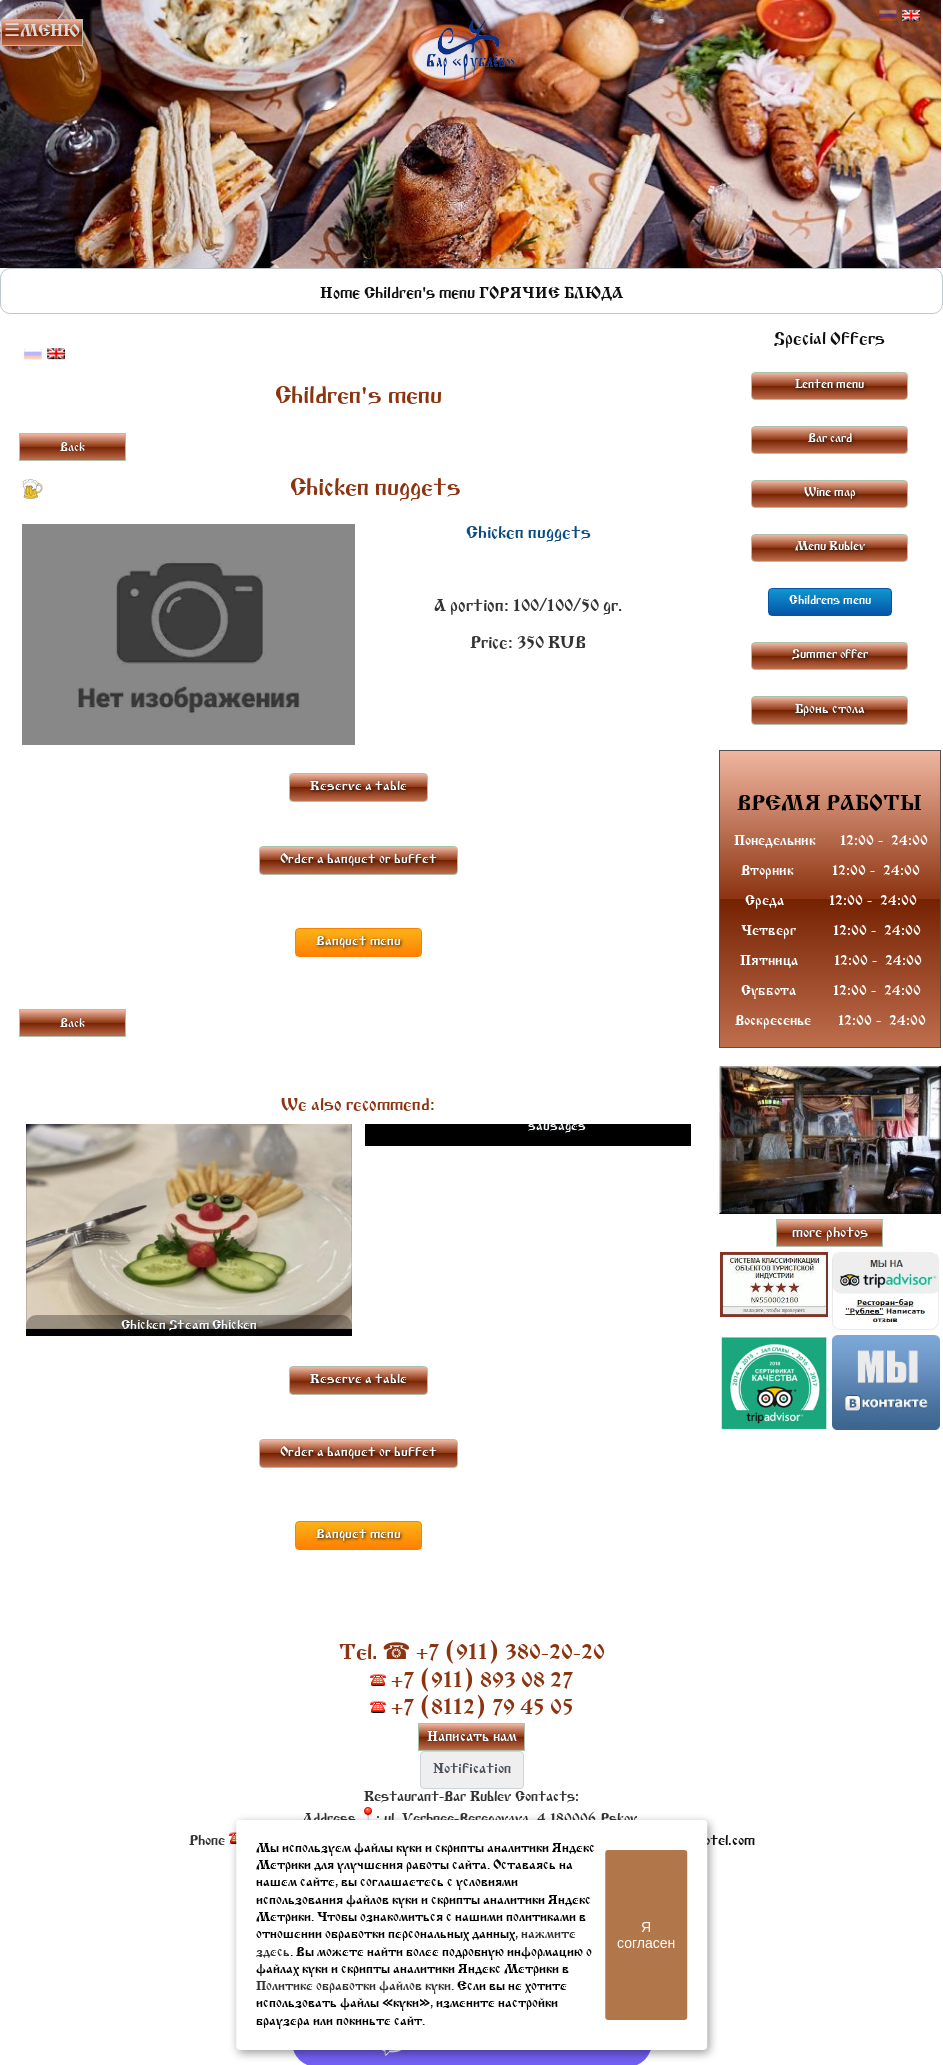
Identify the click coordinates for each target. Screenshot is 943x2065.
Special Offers (829, 340)
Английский (911, 16)
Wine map (830, 493)
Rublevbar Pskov (470, 44)
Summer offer (830, 655)
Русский (888, 16)
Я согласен (646, 1935)
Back (72, 448)
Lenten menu (829, 385)
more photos (830, 1233)
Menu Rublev (830, 547)
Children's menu (419, 294)
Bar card (830, 439)
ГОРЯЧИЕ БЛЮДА (551, 294)
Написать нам (472, 1737)
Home (340, 294)
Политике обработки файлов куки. (355, 1986)
